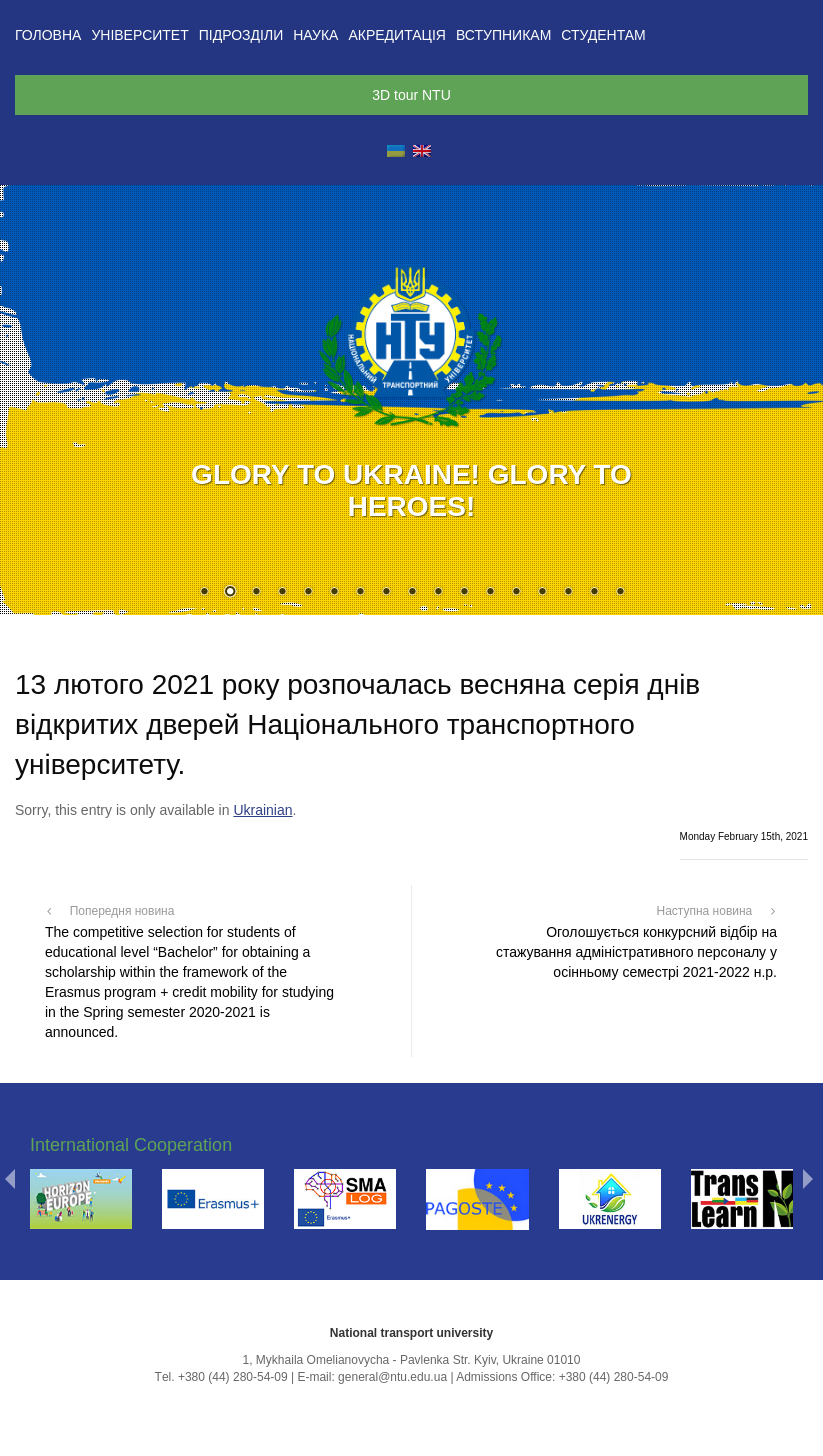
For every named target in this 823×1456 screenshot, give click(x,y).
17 (620, 593)
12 (490, 593)
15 (568, 593)
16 (594, 593)
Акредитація (397, 35)
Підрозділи (241, 35)
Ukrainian (262, 810)
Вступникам (503, 35)
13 (516, 593)
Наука (315, 35)
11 (464, 593)
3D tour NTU (411, 95)
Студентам (603, 35)
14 (542, 593)
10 (438, 593)
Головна (48, 35)
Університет (139, 35)
